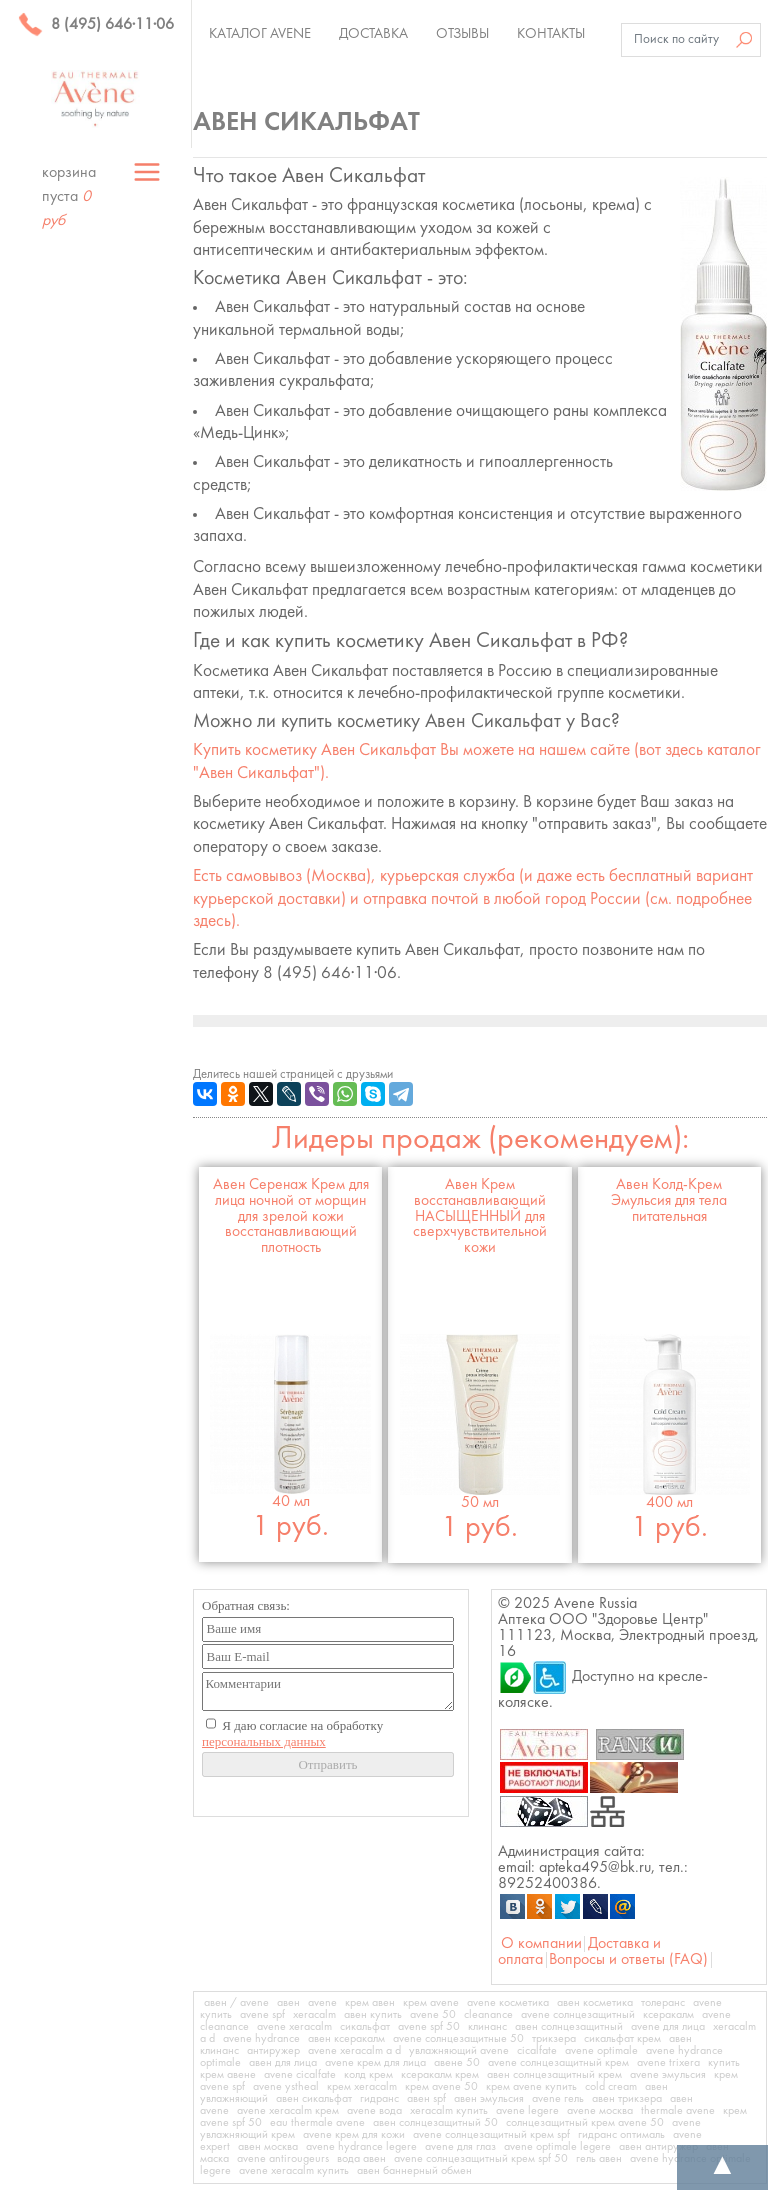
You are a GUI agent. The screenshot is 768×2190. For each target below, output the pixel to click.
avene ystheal (286, 2087)
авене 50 (457, 2063)
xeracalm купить (449, 2111)
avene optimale (601, 2051)
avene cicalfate (300, 2075)
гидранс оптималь (621, 2135)
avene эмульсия (668, 2075)
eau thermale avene (317, 2123)
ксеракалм (668, 2015)
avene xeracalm (294, 2027)
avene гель (558, 2099)
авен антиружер (658, 2147)
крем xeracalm (362, 2087)
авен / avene (236, 2003)
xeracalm (314, 2015)
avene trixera (668, 2063)
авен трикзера (627, 2099)
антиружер (273, 2051)
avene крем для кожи (354, 2135)
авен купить (373, 2015)
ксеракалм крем (440, 2075)
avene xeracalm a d (354, 2051)
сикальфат (365, 2027)
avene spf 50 (429, 2027)
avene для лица (668, 2027)
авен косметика (595, 2003)
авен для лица (283, 2063)
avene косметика (508, 2003)
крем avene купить (531, 2087)
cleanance (488, 2015)
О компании (541, 1944)
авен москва (268, 2147)
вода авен (361, 2159)
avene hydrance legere (361, 2147)
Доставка (373, 34)
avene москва (600, 2111)
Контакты (551, 34)
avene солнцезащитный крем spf (491, 2135)
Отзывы (462, 34)
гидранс (379, 2099)
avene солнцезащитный (578, 2015)
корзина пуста (69, 197)
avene (322, 2003)
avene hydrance (261, 2039)
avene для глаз (460, 2147)
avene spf (262, 2015)
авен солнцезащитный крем (554, 2075)
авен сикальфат (314, 2099)
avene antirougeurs (283, 2159)
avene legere (527, 2111)
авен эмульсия (489, 2099)
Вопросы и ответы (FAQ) (628, 1960)
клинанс (487, 2027)
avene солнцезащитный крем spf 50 (481, 2159)
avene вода (374, 2111)
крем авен (370, 2003)
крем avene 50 (441, 2087)
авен (288, 2003)
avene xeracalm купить (294, 2171)
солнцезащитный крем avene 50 (585, 2123)
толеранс (663, 2003)
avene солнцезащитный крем (558, 2063)
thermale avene (678, 2111)
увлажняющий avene (459, 2051)
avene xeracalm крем (288, 2111)
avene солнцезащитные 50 (458, 2039)
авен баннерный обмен (414, 2171)
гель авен (599, 2159)
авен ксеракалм (346, 2039)
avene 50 (433, 2015)
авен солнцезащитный (569, 2027)
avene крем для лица (375, 2063)
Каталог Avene (260, 34)
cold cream (611, 2087)
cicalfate (537, 2051)
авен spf (426, 2099)
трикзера (554, 2039)
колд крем (368, 2075)
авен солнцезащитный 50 (435, 2123)
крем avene (431, 2003)
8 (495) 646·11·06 (96, 25)
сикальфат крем (622, 2039)
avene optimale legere (557, 2147)
